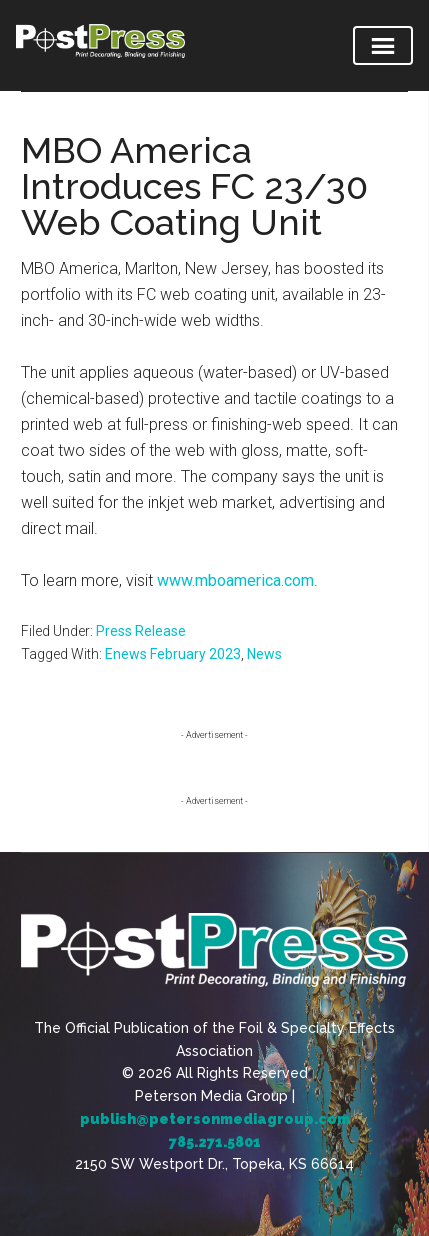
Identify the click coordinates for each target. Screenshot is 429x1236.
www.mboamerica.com (235, 580)
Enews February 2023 (173, 654)
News (264, 654)
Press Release (141, 631)
